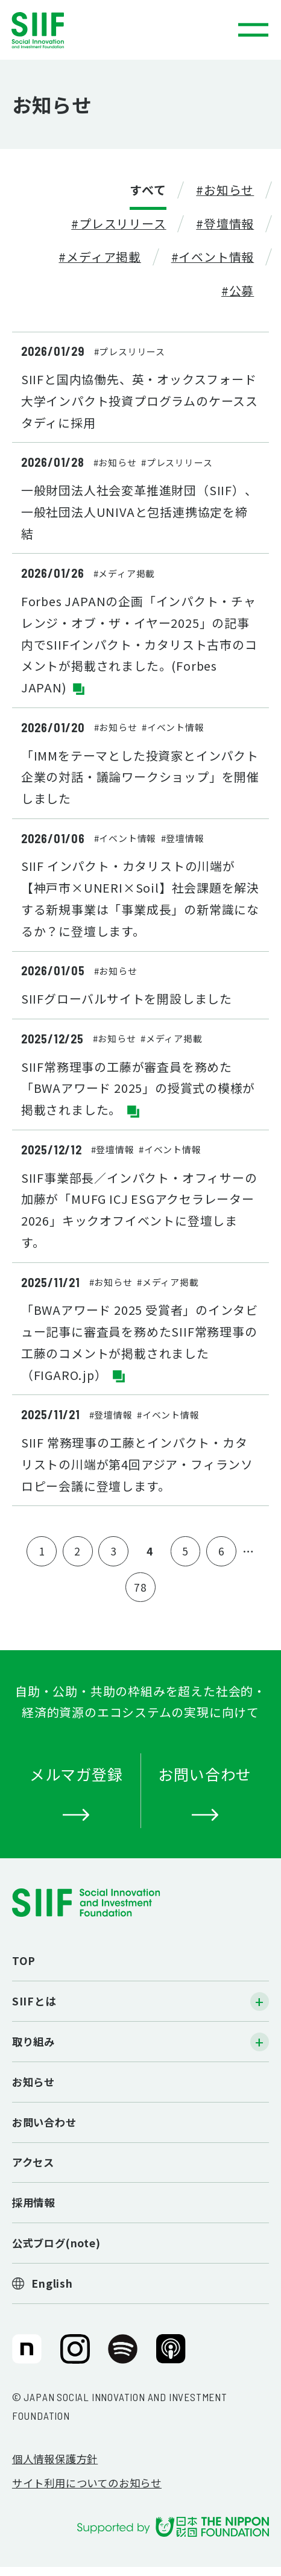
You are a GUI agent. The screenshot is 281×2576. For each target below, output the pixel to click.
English (52, 2283)
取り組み (33, 2041)
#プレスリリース (118, 223)
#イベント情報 (212, 256)
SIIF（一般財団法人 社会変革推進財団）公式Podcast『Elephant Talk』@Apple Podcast (171, 2355)
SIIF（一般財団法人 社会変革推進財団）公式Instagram (75, 2355)
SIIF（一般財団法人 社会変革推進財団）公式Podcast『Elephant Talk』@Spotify (123, 2355)
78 (140, 1587)
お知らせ (33, 2081)
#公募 (237, 290)
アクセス (33, 2161)
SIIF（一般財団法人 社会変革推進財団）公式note (24, 2355)
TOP (24, 1960)
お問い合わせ (44, 2122)
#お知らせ (225, 189)
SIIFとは (34, 2000)
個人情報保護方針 (55, 2458)
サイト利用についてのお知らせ (87, 2482)
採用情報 (33, 2202)
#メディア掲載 (99, 256)
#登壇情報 (225, 223)
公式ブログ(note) (56, 2242)
